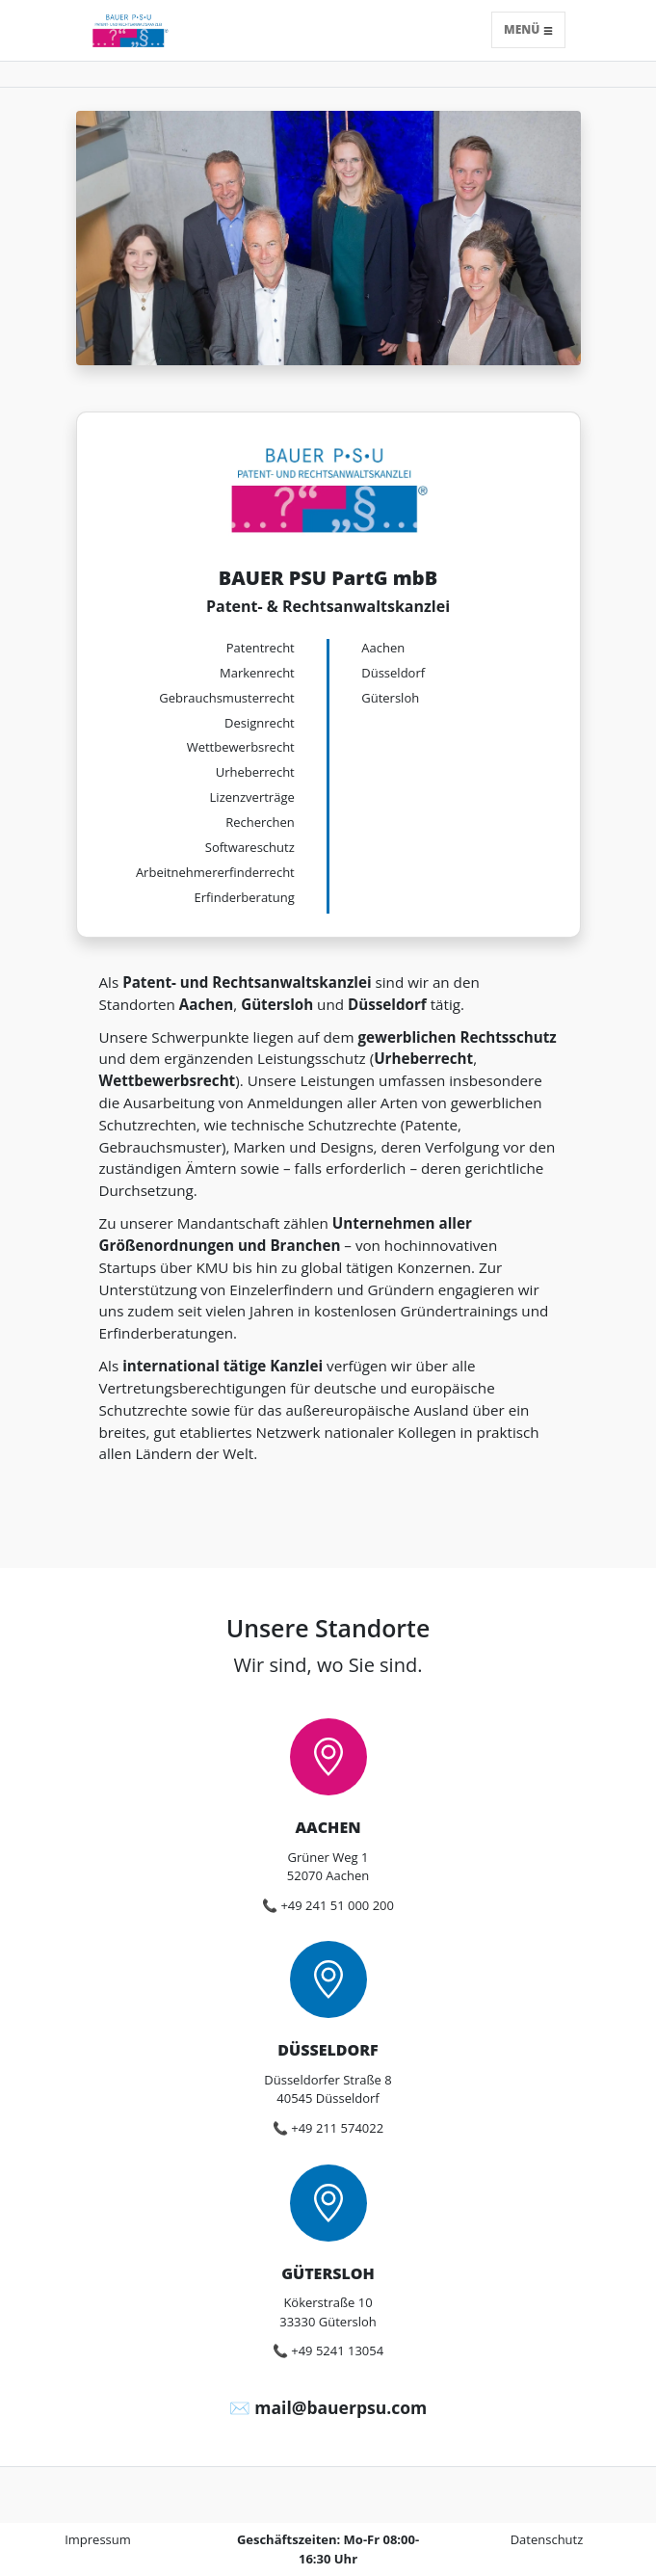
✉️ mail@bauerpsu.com (328, 2407)
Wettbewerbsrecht (241, 747)
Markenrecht (257, 672)
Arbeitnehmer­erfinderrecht (215, 872)
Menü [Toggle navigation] (528, 29)
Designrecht (259, 722)
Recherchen (260, 822)
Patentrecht (260, 647)
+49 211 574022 (337, 2128)
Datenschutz (547, 2539)
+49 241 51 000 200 (337, 1905)
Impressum (98, 2539)
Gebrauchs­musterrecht (227, 697)
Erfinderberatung (245, 897)
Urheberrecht (255, 772)
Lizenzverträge (252, 797)
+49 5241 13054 (337, 2350)
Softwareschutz (250, 847)
